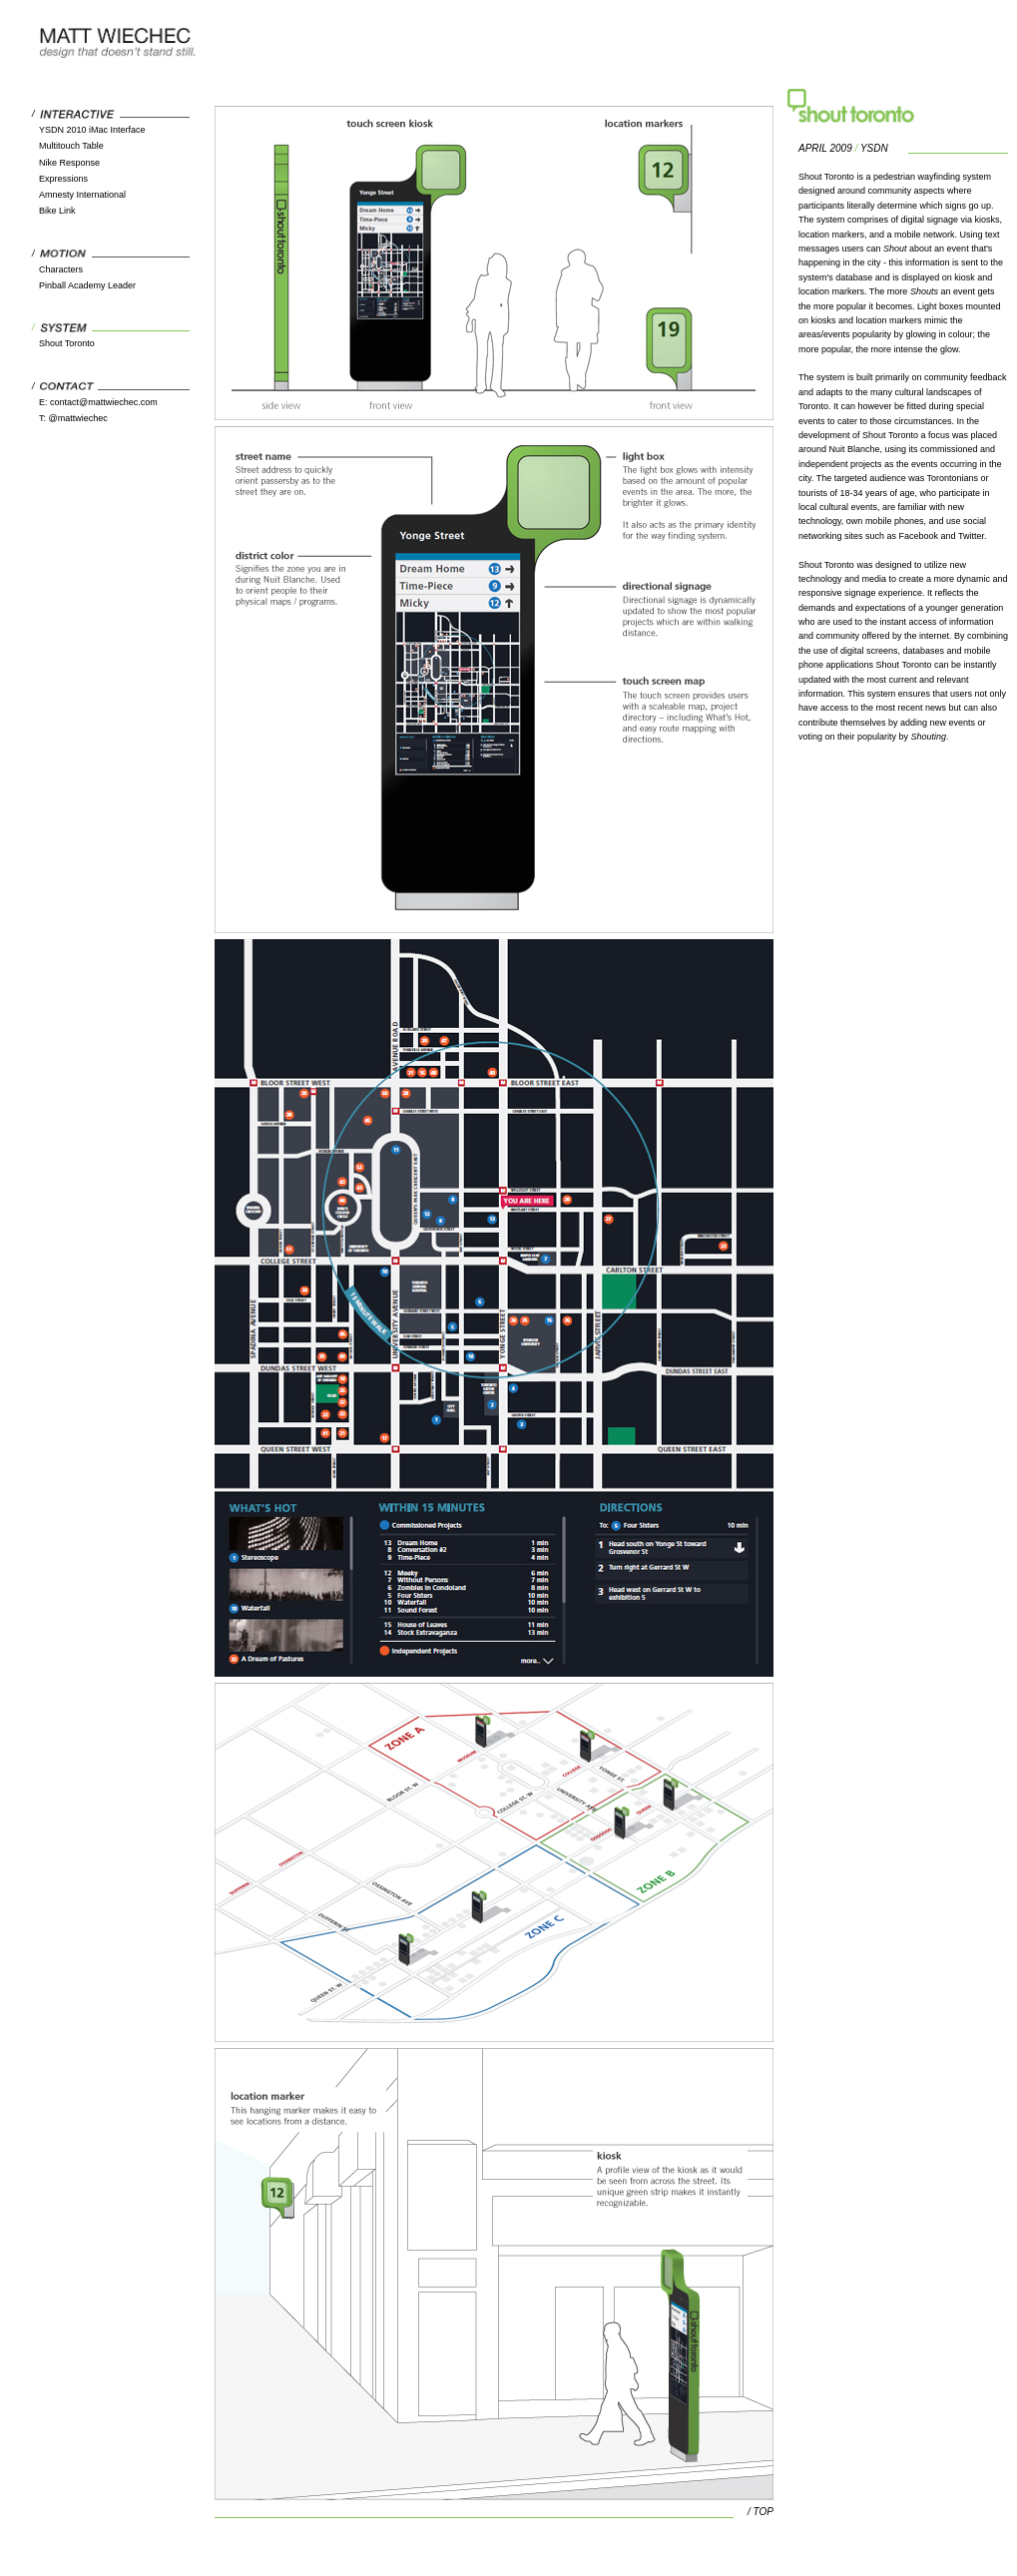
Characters (61, 269)
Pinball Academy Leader (87, 285)
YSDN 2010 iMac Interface (92, 130)
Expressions (63, 179)
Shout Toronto (67, 343)
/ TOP (760, 2511)
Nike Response (69, 163)
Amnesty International (82, 195)
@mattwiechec (78, 418)
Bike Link (57, 211)
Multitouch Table (71, 146)
